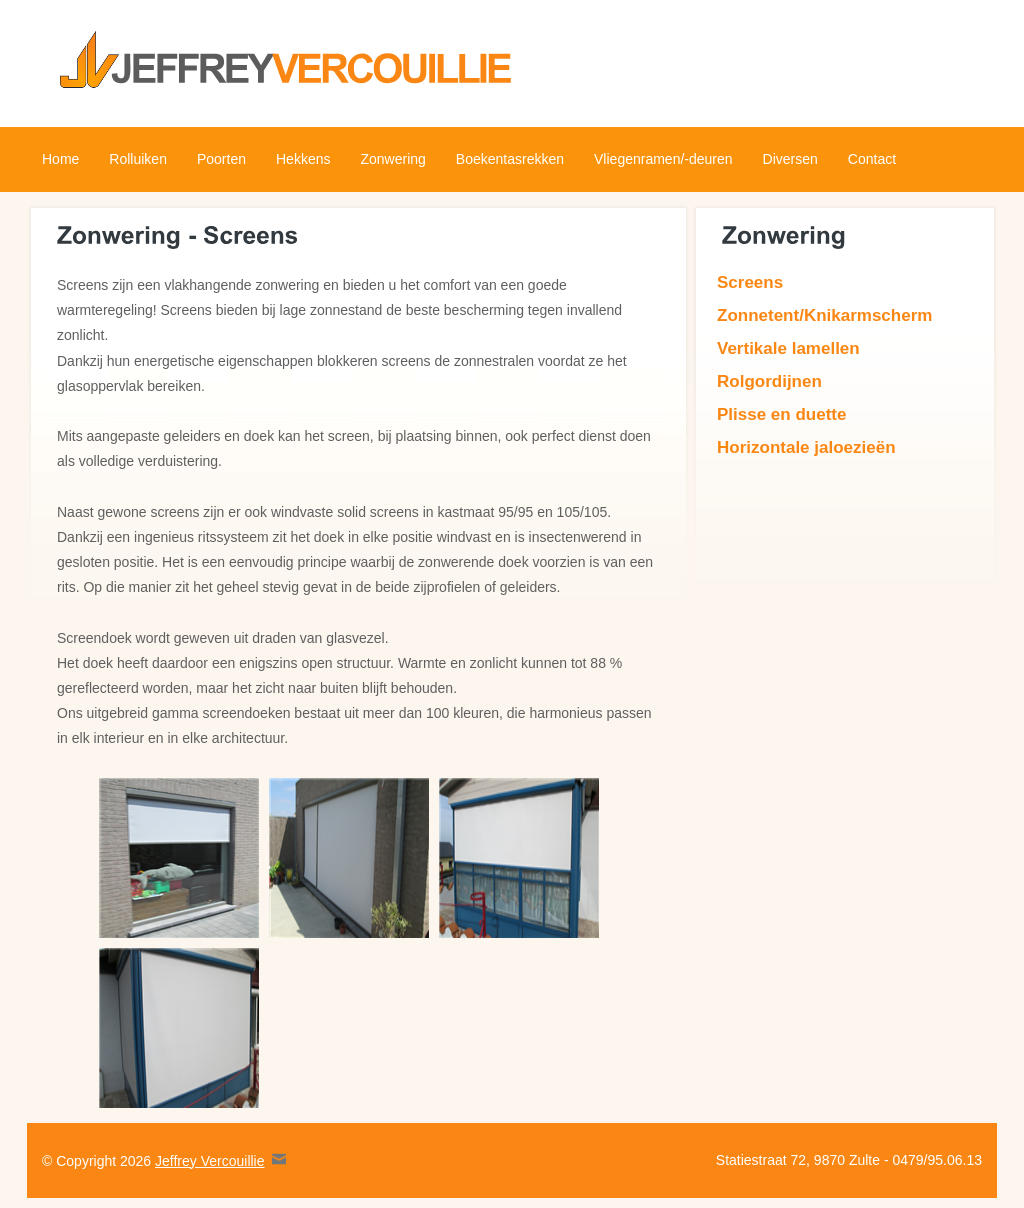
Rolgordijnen (769, 381)
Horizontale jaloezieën (806, 447)
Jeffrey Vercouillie (209, 1161)
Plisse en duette (781, 414)
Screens (750, 282)
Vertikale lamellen (788, 348)
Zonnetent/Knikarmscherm (824, 315)
